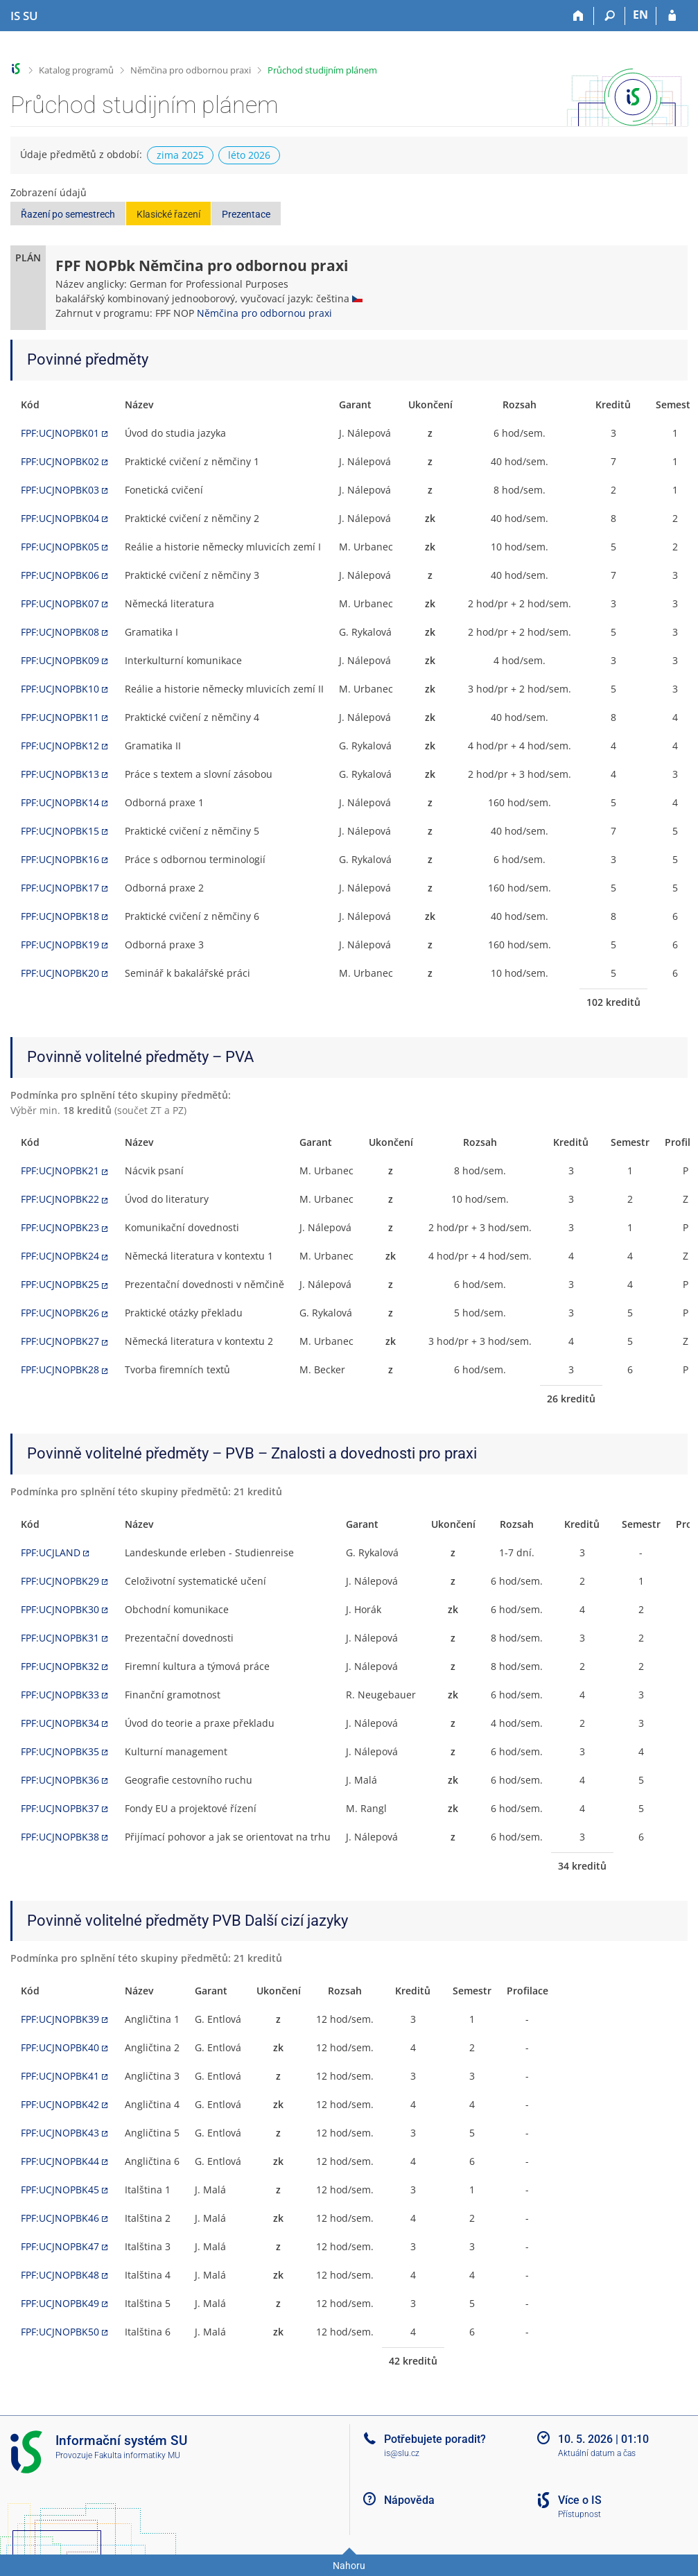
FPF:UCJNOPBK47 (60, 2246)
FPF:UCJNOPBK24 (60, 1255)
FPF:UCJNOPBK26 (60, 1312)
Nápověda (409, 2500)
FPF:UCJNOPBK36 (60, 1779)
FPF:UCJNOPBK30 (60, 1609)
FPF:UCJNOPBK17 (60, 887)
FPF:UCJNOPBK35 (60, 1751)
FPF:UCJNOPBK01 (60, 433)
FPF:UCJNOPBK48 (60, 2274)
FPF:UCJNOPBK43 (60, 2132)
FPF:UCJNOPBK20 (60, 973)
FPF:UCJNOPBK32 (60, 1666)
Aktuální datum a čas (597, 2453)
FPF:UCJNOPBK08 (60, 631)
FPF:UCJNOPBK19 (60, 944)
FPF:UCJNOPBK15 (60, 830)
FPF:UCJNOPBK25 (60, 1284)
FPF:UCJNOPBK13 (60, 774)
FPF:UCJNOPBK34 (60, 1723)
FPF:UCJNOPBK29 (60, 1580)
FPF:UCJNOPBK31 (60, 1637)
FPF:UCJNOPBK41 (60, 2075)
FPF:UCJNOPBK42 (60, 2104)
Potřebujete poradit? (435, 2439)
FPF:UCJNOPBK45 (60, 2189)
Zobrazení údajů (48, 192)
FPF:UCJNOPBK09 (60, 660)
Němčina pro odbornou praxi (190, 70)
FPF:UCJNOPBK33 (60, 1694)
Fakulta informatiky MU (137, 2455)
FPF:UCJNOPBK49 (60, 2303)
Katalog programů (76, 70)
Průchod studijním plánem (322, 70)
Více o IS (580, 2500)
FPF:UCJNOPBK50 (60, 2331)
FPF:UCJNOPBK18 (60, 916)
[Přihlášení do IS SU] (672, 16)
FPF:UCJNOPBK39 (60, 2019)
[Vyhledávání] (609, 16)
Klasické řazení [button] (168, 214)
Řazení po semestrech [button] (68, 214)
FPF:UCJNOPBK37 (60, 1808)
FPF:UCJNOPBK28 (60, 1369)
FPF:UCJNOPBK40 (60, 2047)
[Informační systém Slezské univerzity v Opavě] (24, 16)
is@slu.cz (401, 2453)
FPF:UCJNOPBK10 (60, 688)
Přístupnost (579, 2514)
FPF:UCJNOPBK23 (60, 1227)
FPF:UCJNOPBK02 (60, 461)
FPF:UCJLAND (50, 1552)
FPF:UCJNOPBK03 (60, 489)
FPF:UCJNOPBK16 (60, 859)
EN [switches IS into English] (640, 14)
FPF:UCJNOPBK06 (60, 575)
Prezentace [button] (246, 214)
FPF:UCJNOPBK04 (60, 518)
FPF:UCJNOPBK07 (60, 603)
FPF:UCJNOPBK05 (60, 546)
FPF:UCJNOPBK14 (60, 802)
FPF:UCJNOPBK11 (60, 717)
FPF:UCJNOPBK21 (60, 1170)
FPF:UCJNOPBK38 (60, 1836)
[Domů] (578, 16)
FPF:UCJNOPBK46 (60, 2218)
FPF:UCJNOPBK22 (60, 1199)
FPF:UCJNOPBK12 (60, 745)
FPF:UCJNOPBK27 (60, 1341)
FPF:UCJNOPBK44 (60, 2161)
